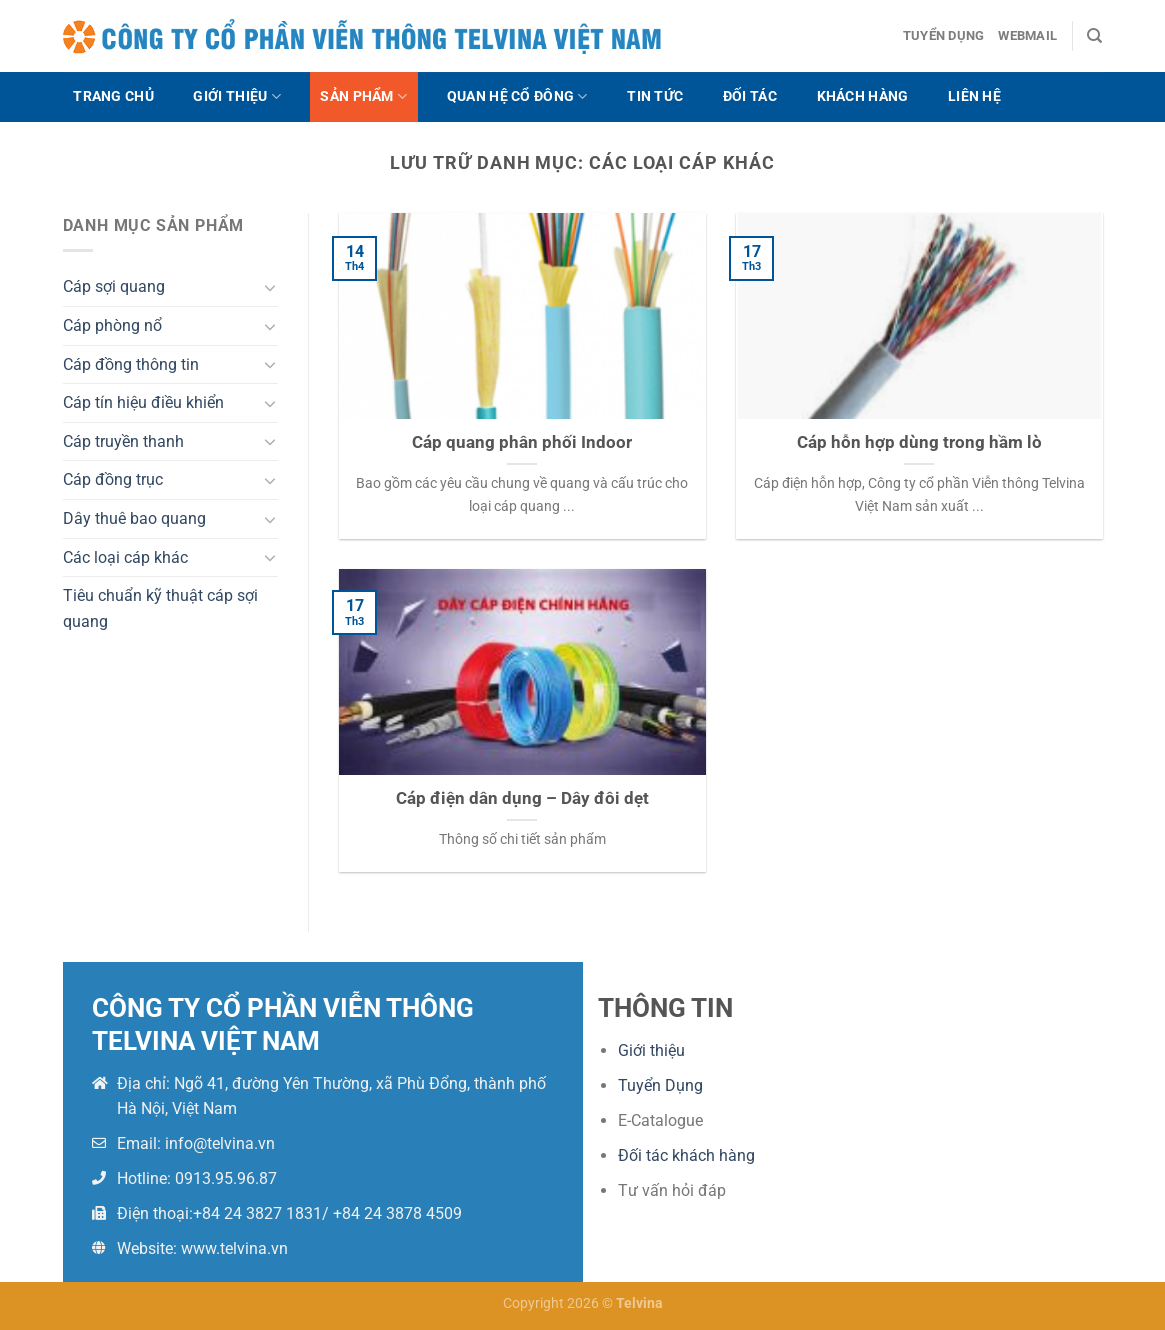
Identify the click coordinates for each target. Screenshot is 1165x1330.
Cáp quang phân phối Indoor (522, 442)
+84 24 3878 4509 (397, 1213)
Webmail (1027, 35)
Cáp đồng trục (113, 479)
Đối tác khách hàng (686, 1155)
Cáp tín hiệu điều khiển (143, 402)
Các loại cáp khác (125, 557)
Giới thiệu (236, 96)
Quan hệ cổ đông (517, 96)
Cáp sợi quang (114, 286)
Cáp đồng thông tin (131, 364)
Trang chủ (113, 96)
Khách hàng (863, 96)
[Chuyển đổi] (270, 287)
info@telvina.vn (220, 1143)
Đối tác (750, 96)
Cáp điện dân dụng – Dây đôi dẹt (522, 798)
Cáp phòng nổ (112, 325)
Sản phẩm (363, 96)
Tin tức (655, 96)
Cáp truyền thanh (123, 441)
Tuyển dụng (944, 35)
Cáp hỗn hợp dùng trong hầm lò (919, 442)
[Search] (1094, 36)
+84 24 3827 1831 (257, 1213)
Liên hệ (974, 96)
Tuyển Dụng (660, 1085)
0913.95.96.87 (226, 1178)
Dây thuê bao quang (134, 518)
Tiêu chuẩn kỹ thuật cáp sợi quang (160, 608)
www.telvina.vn (234, 1248)
